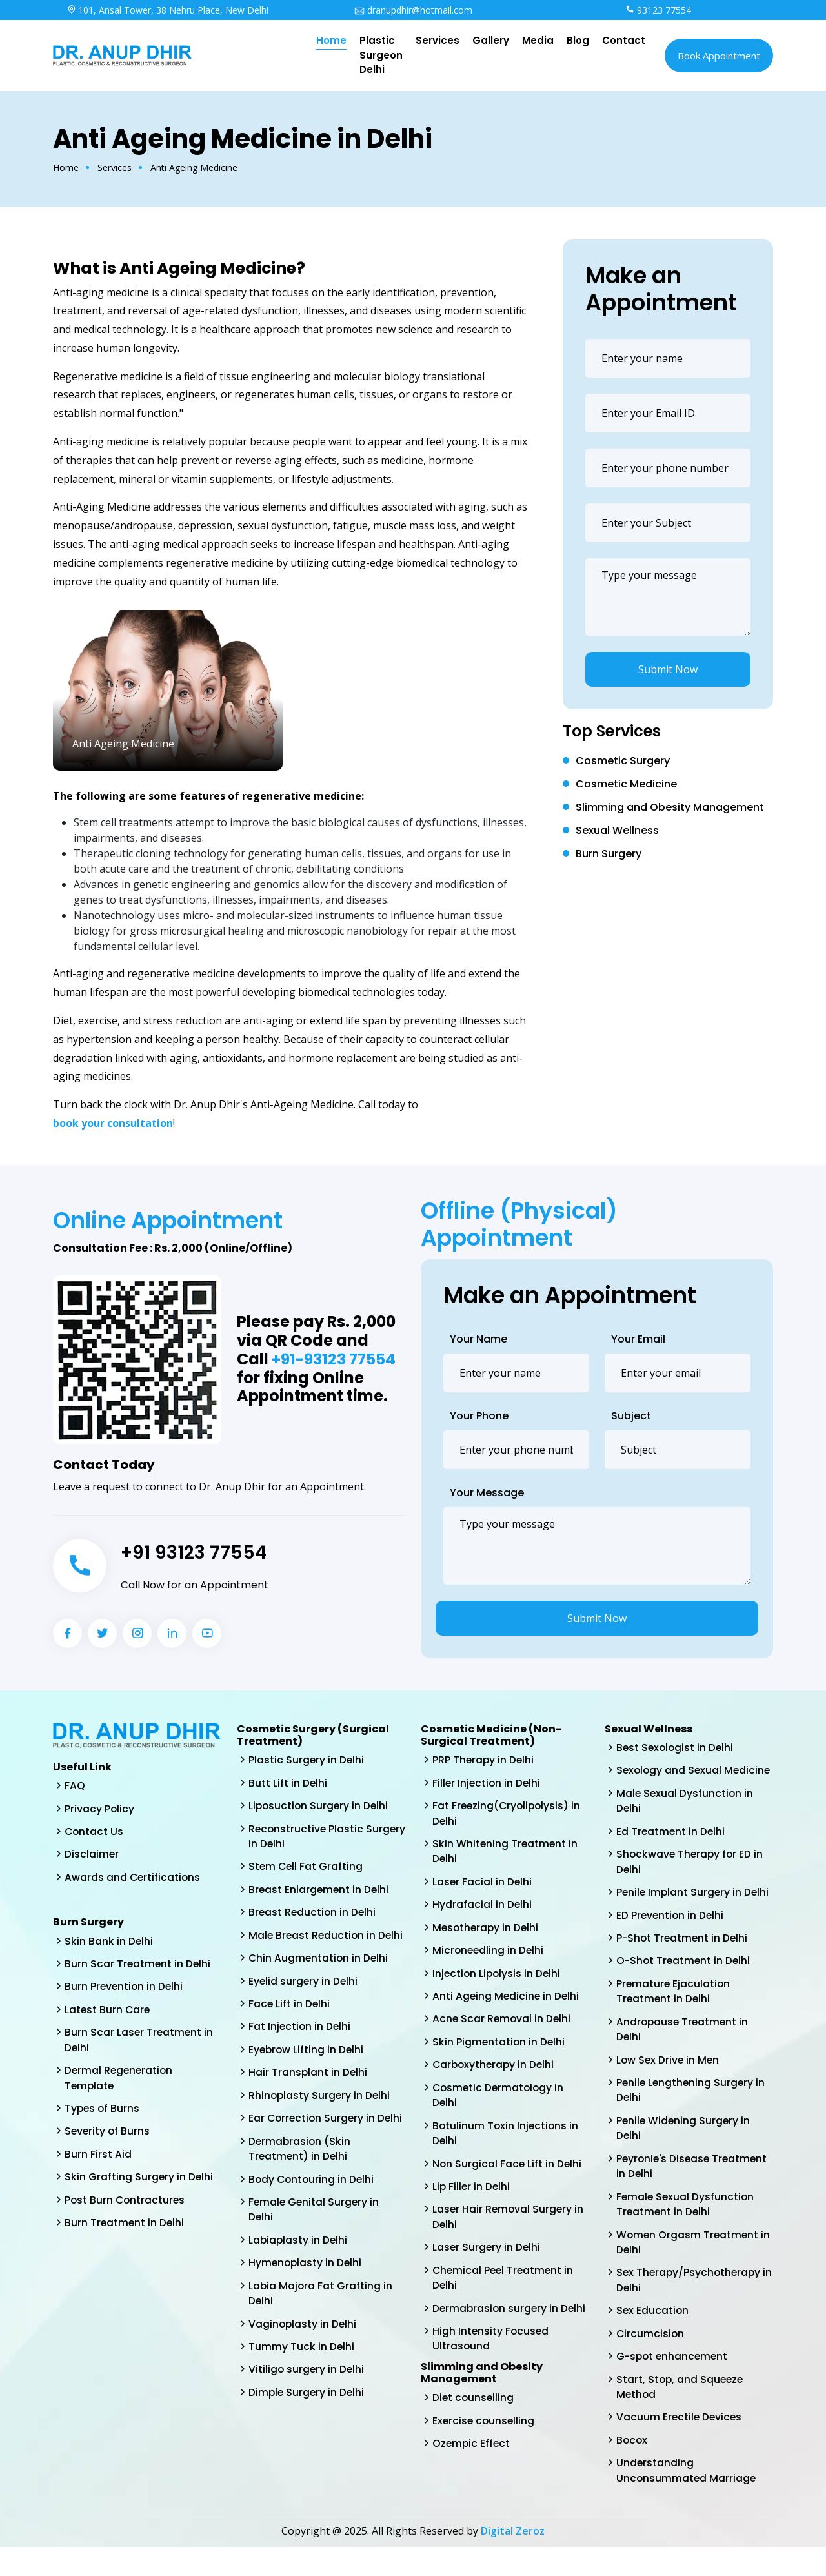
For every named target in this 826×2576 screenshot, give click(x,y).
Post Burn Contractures (126, 2205)
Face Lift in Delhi (289, 2023)
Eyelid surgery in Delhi (303, 2000)
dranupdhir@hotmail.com (413, 10)
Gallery (490, 40)
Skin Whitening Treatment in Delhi (505, 1853)
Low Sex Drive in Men (668, 2080)
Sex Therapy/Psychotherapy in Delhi (690, 2305)
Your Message (487, 1492)
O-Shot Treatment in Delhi (684, 1980)
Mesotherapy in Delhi (486, 1930)
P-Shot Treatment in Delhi (683, 1956)
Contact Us (95, 1832)
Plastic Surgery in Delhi (306, 1759)
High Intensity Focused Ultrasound (491, 2348)
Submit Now (668, 669)
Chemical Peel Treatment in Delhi (504, 2286)
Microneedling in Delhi (489, 1953)
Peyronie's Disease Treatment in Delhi (694, 2189)
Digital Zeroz (513, 2560)
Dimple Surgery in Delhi (307, 2433)
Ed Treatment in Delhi (671, 1848)
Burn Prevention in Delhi (125, 1989)
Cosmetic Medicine (626, 783)
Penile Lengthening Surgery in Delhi (692, 2111)
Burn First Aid (98, 2159)
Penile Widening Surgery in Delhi (684, 2150)
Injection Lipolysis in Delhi (497, 1976)
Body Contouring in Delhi (312, 2216)
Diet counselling (474, 2408)
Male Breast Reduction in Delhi (313, 1946)
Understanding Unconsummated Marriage (687, 2499)
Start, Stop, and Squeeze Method (681, 2414)
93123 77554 (658, 10)
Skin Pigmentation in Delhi (499, 2046)
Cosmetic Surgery (623, 760)
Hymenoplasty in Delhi (306, 2302)
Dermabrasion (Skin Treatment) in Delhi (300, 2186)
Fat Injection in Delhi (300, 2046)
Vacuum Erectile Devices (680, 2444)
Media (538, 40)
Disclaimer (92, 1855)
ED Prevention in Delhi (671, 1933)
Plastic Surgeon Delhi (381, 55)
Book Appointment (719, 55)
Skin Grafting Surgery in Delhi (139, 2182)
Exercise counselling (484, 2431)
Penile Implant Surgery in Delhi (694, 1910)
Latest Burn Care (108, 2012)
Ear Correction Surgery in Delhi (313, 2147)
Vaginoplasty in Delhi (303, 2364)
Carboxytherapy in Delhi (495, 2069)
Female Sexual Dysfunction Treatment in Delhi (686, 2228)
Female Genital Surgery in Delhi (314, 2248)
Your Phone (479, 1415)
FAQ (75, 1785)
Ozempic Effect (472, 2455)
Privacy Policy (100, 1808)
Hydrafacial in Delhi (482, 1907)
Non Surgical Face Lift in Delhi (507, 2170)
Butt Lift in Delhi (288, 1783)
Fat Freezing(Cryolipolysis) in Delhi (508, 1814)
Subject (631, 1415)
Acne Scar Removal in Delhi (502, 2023)
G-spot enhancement (673, 2382)
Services (437, 40)
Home (331, 40)
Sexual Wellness (617, 830)
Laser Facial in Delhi (482, 1883)
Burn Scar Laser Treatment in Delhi (140, 2043)
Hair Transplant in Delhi (308, 2092)
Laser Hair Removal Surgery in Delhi (509, 2224)
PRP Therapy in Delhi (484, 1759)
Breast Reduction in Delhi (313, 1914)
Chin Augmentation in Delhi (319, 1976)
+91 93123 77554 (197, 1552)
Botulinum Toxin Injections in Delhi (506, 2139)
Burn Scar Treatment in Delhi (138, 1965)
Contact (623, 40)
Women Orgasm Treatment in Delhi (694, 2266)
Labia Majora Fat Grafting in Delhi (321, 2333)
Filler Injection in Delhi (487, 1783)
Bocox (632, 2467)
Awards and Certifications (133, 1878)
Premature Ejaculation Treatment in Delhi (674, 2011)
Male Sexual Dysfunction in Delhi (685, 1817)
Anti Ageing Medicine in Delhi (506, 2000)
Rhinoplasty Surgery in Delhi (320, 2116)
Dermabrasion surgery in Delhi (510, 2317)
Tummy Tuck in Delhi (301, 2387)
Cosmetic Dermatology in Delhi (499, 2100)
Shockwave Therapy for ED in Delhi (691, 1879)
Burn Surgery (608, 853)
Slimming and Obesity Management (670, 807)
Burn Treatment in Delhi (125, 2229)
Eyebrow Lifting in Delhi (307, 2069)
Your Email (638, 1339)
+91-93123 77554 (335, 1359)
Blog (578, 40)
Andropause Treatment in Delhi (683, 2049)
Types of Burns (103, 2112)
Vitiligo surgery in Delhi (307, 2410)
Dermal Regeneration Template (120, 2082)
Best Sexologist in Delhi (676, 1747)
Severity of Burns (108, 2136)
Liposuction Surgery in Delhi (319, 1806)
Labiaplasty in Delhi (298, 2278)
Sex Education (653, 2336)
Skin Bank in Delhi (109, 1942)
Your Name (478, 1339)
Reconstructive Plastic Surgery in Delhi (306, 1837)
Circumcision (650, 2359)
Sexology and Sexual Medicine (670, 1778)
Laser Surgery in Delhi (487, 2255)
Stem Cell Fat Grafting (306, 1868)
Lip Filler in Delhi (472, 2193)
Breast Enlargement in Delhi (319, 1891)
